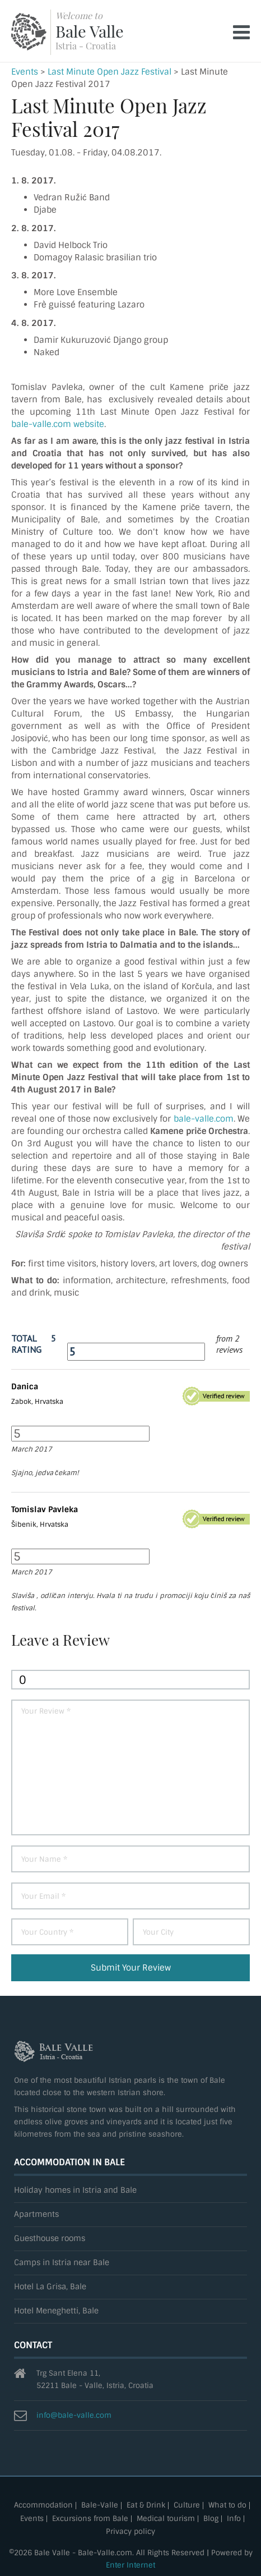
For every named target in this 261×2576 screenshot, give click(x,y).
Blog (210, 2519)
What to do (227, 2505)
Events (24, 71)
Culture (187, 2505)
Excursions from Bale (90, 2519)
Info (234, 2519)
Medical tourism (166, 2519)
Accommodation (43, 2505)
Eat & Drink (146, 2505)
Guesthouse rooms (49, 2238)
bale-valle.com (204, 1118)
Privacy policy (130, 2532)
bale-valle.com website (57, 424)
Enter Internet (130, 2565)
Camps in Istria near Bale (61, 2262)
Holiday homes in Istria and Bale (75, 2190)
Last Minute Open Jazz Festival (109, 71)
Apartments (36, 2214)
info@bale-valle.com (73, 2415)
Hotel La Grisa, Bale (50, 2287)
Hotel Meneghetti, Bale (56, 2311)
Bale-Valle (99, 2505)
